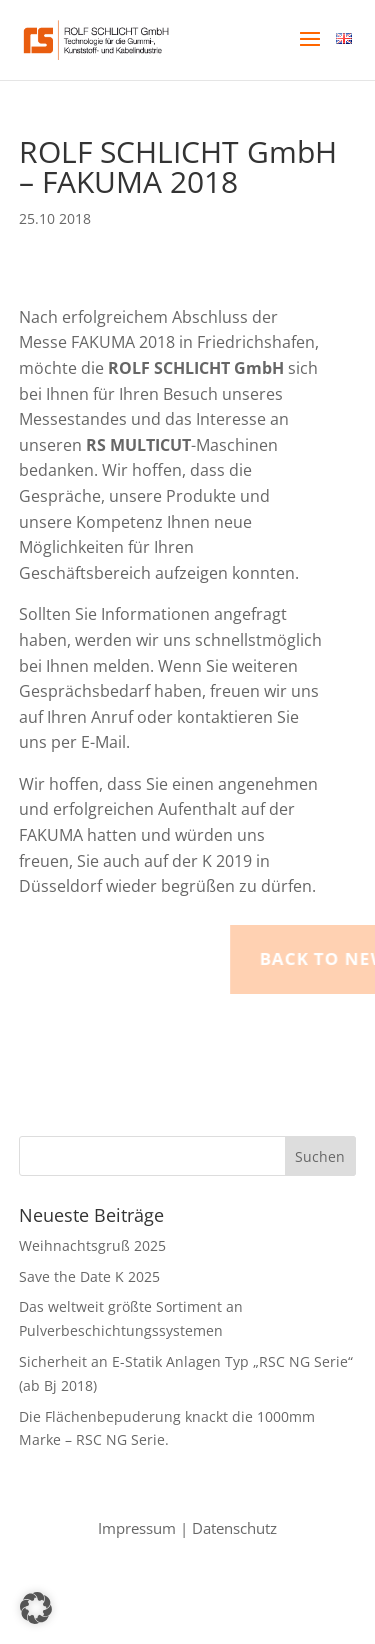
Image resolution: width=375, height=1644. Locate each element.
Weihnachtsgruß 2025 (92, 1245)
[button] (310, 52)
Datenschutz (234, 1528)
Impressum (137, 1528)
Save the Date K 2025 (89, 1276)
